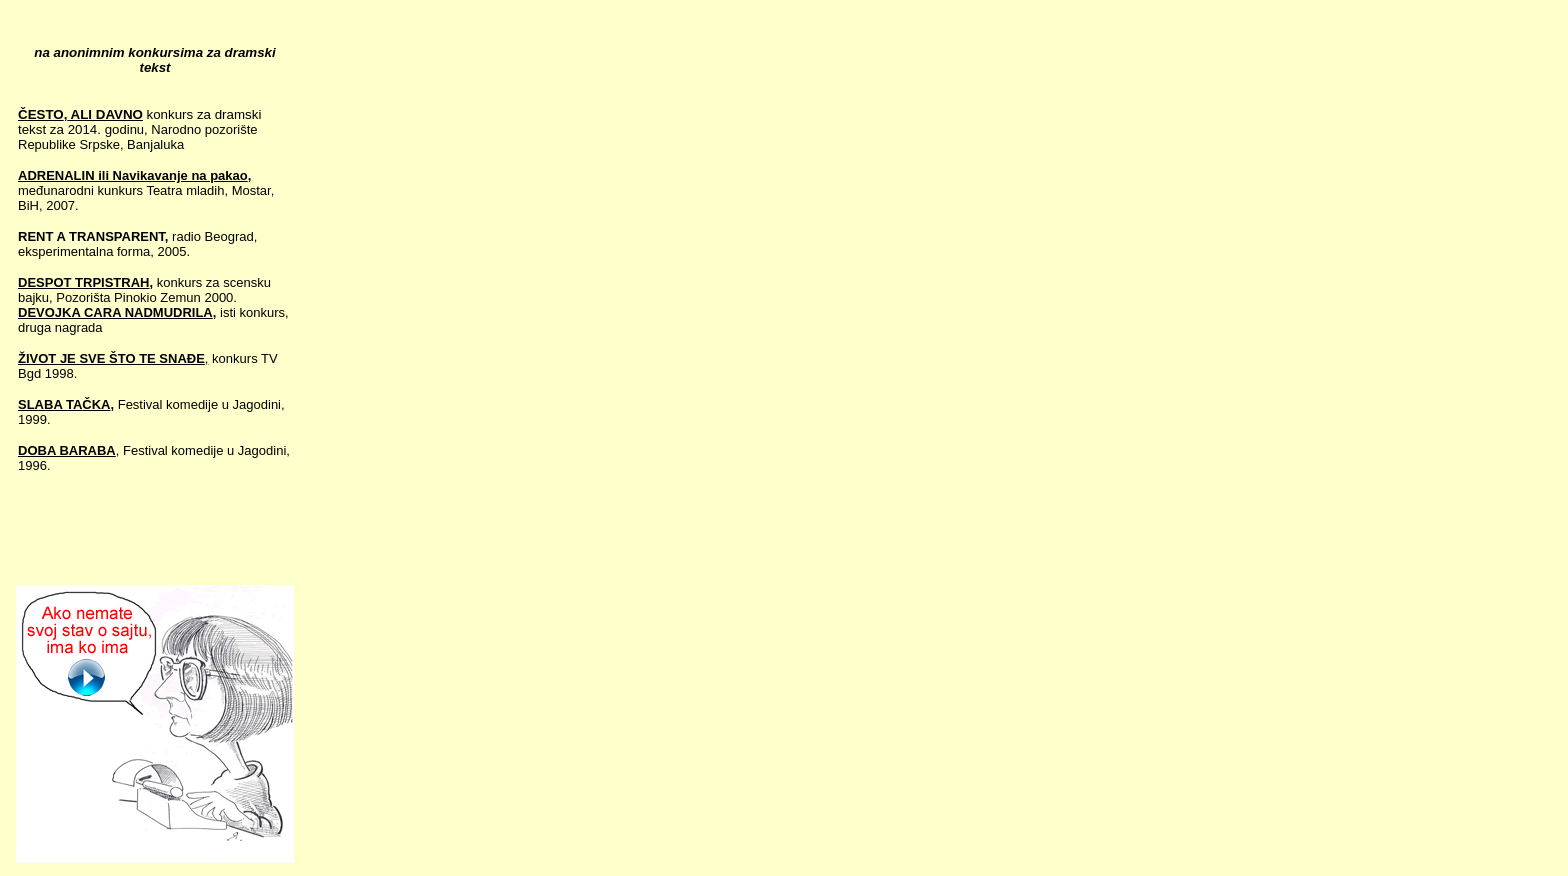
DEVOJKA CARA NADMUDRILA (115, 312)
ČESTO (41, 114)
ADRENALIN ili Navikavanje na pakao (133, 175)
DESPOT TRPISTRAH (83, 282)
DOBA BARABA (67, 450)
